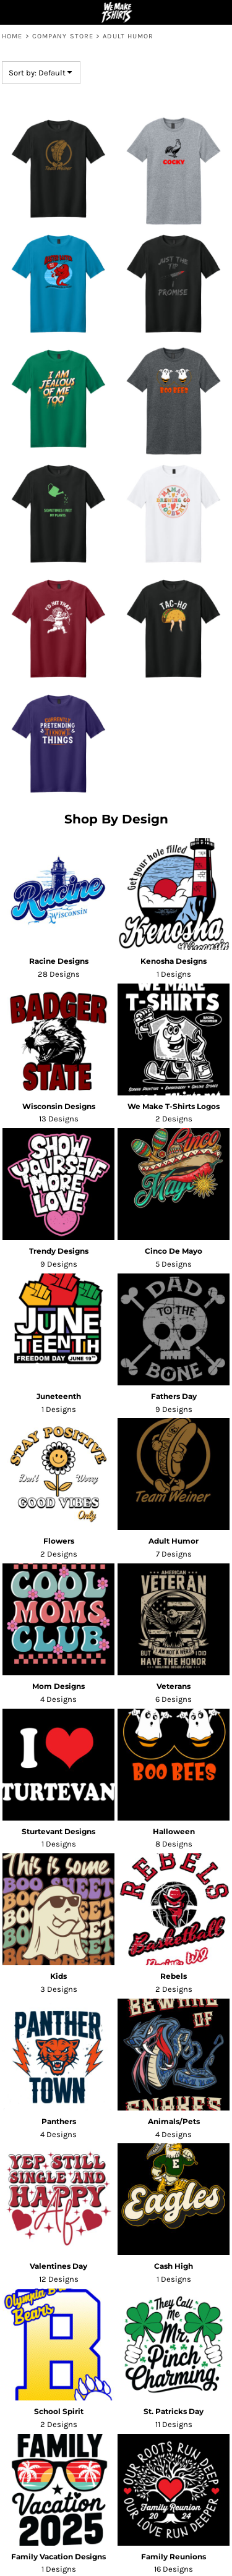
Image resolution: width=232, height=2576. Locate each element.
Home (12, 36)
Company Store (62, 36)
